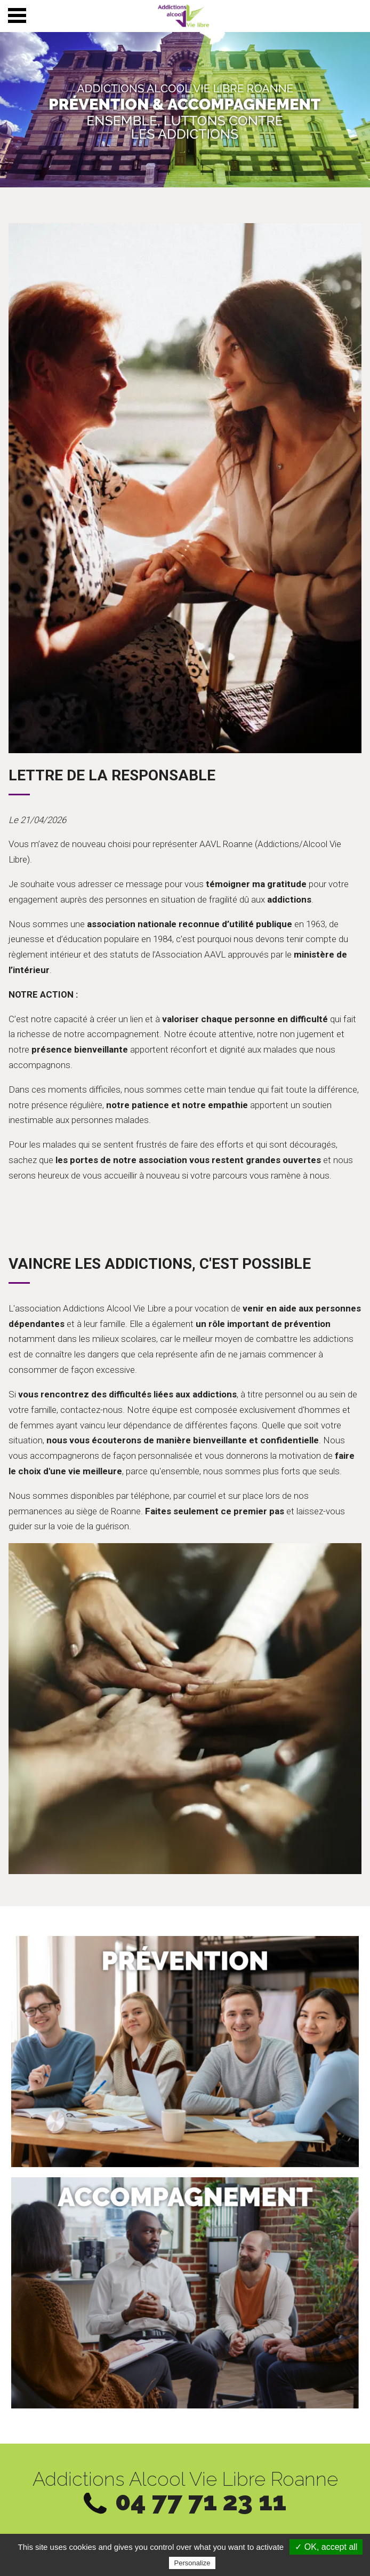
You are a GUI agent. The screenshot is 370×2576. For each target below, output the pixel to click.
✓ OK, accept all (326, 2546)
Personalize (192, 2563)
